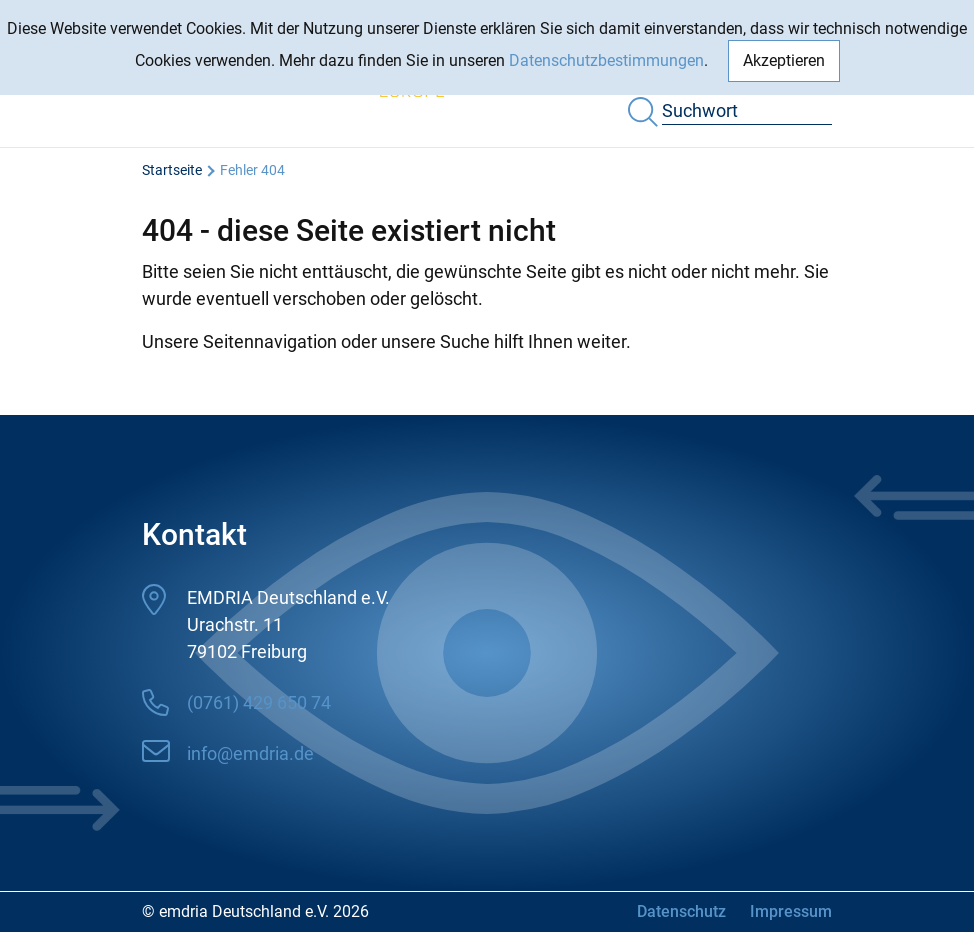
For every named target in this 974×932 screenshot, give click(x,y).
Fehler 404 (252, 170)
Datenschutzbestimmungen (606, 60)
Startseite (172, 170)
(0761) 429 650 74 (259, 702)
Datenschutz (681, 911)
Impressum (791, 911)
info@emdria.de (250, 753)
